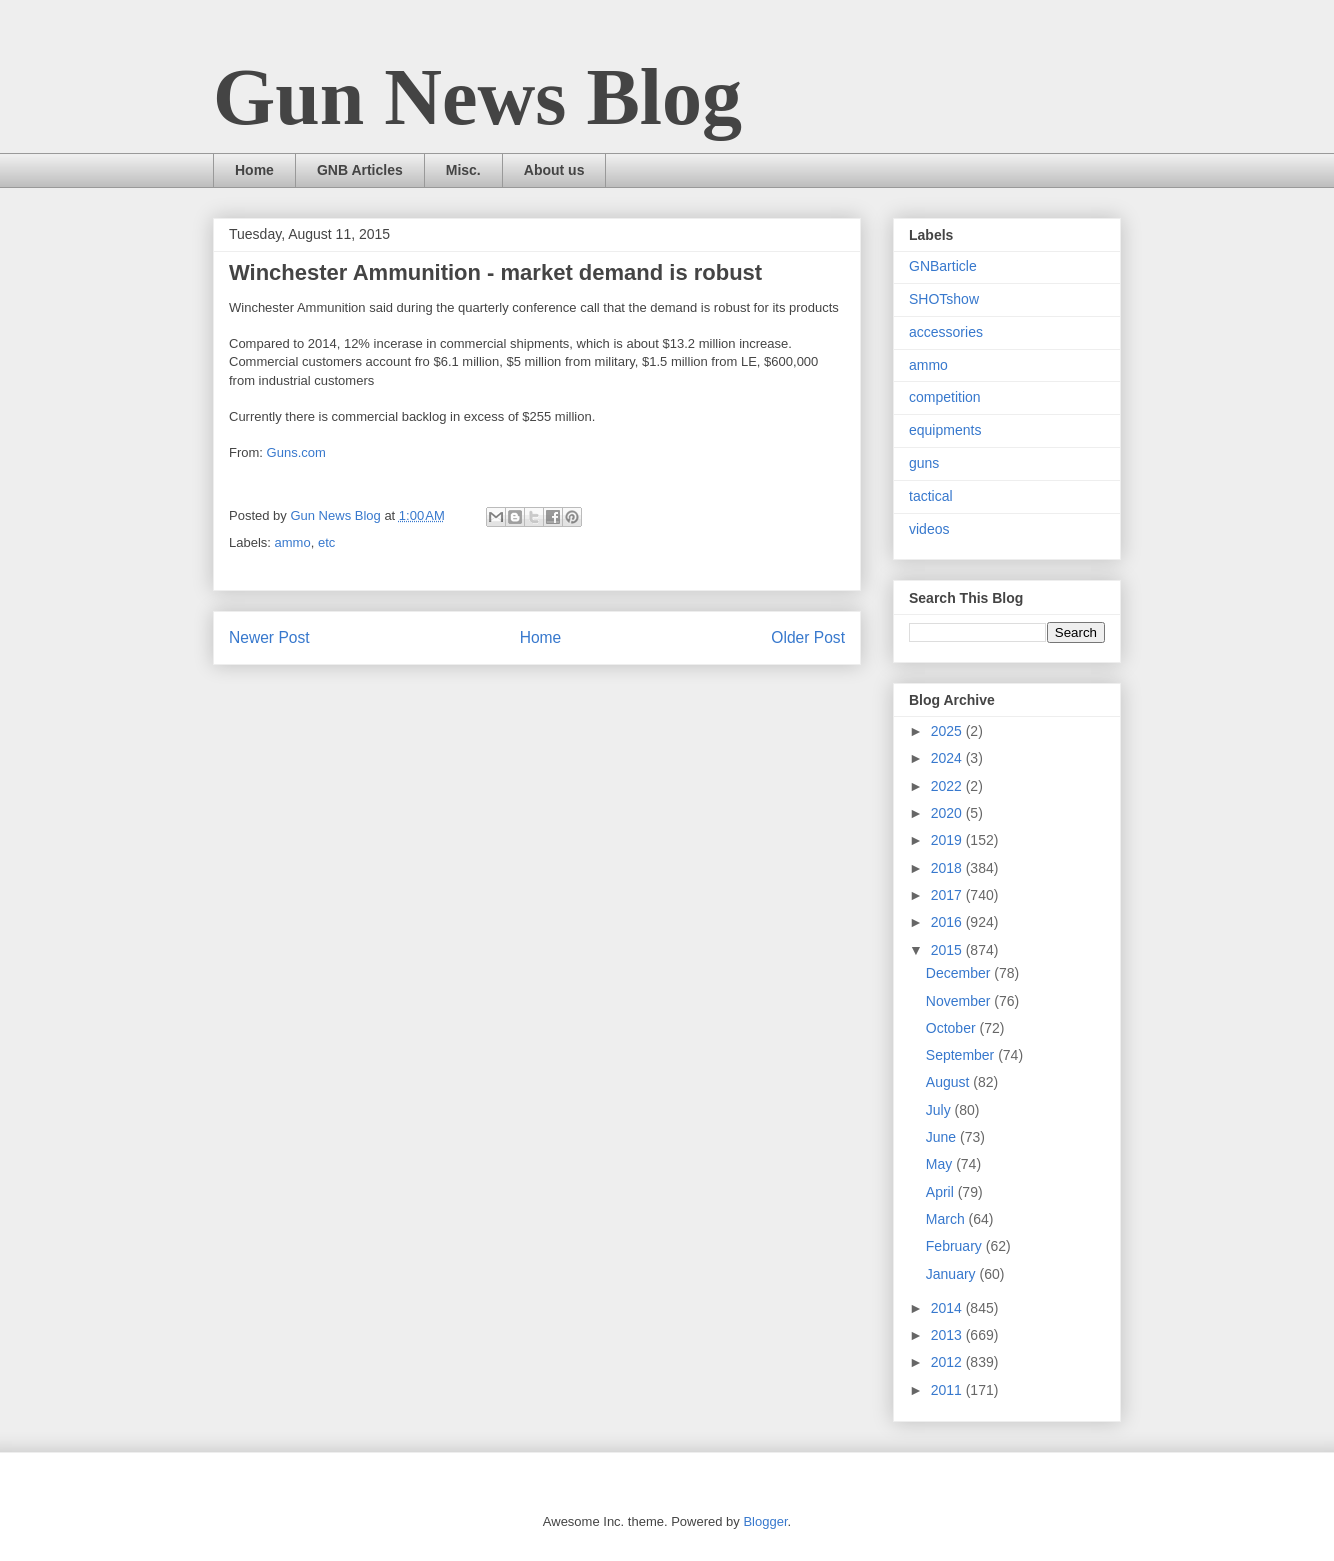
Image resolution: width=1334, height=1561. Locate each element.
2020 (948, 813)
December (960, 973)
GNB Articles (360, 170)
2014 (948, 1308)
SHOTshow (944, 299)
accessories (946, 332)
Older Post (808, 637)
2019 (948, 840)
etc (326, 542)
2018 (948, 868)
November (960, 1001)
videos (929, 529)
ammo (293, 542)
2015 (948, 950)
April (942, 1192)
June (943, 1137)
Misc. (463, 170)
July (940, 1110)
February (956, 1246)
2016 (948, 922)
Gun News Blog (477, 97)
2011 (948, 1390)
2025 (948, 731)
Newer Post (269, 637)
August (949, 1082)
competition (945, 397)
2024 (948, 758)
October (953, 1028)
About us (554, 170)
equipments (945, 430)
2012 (948, 1362)
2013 (948, 1335)
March (947, 1219)
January (953, 1274)
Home (254, 170)
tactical (931, 496)
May (941, 1164)
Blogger (765, 1521)
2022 (948, 786)
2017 (948, 895)
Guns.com (296, 452)
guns (924, 463)
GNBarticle (943, 266)
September (962, 1055)
